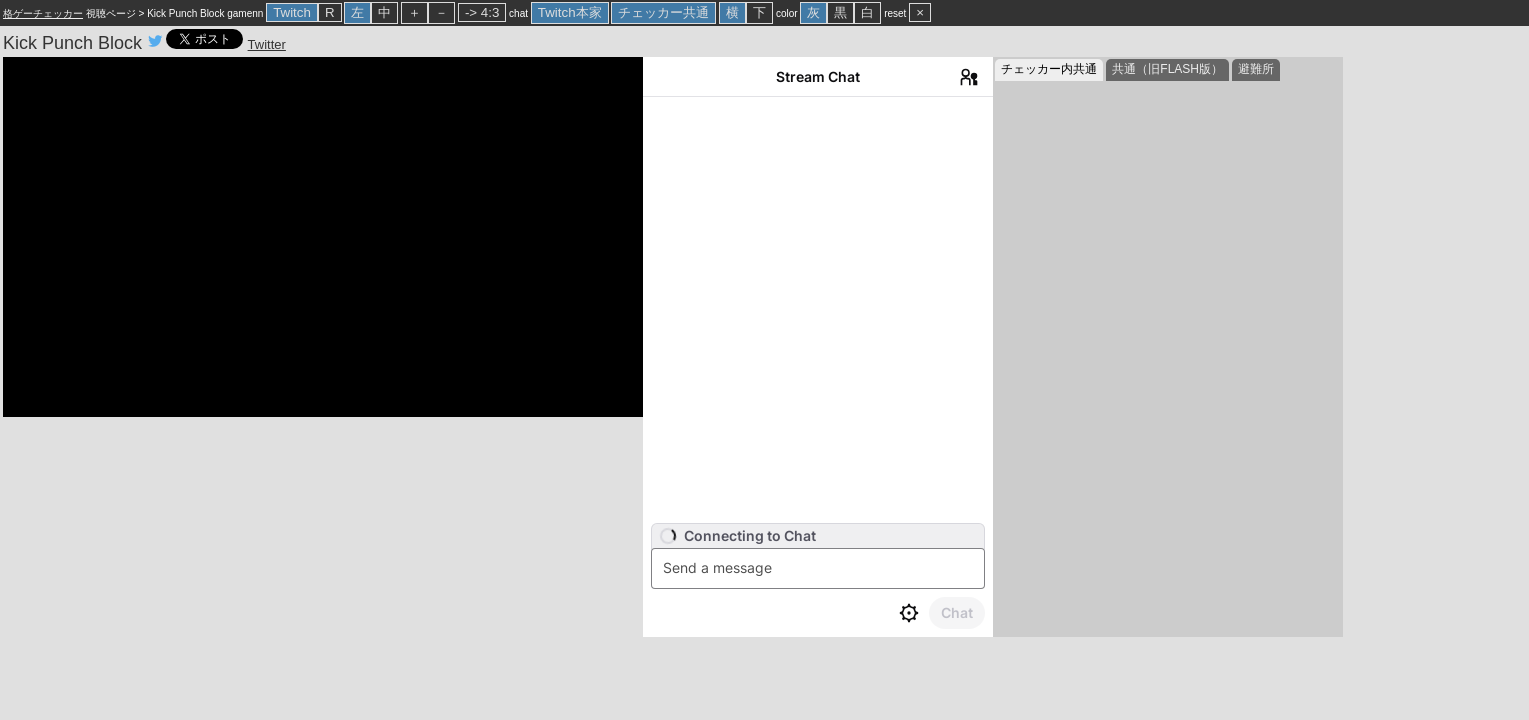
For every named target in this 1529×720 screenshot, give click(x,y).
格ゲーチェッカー (43, 13)
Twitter (267, 44)
